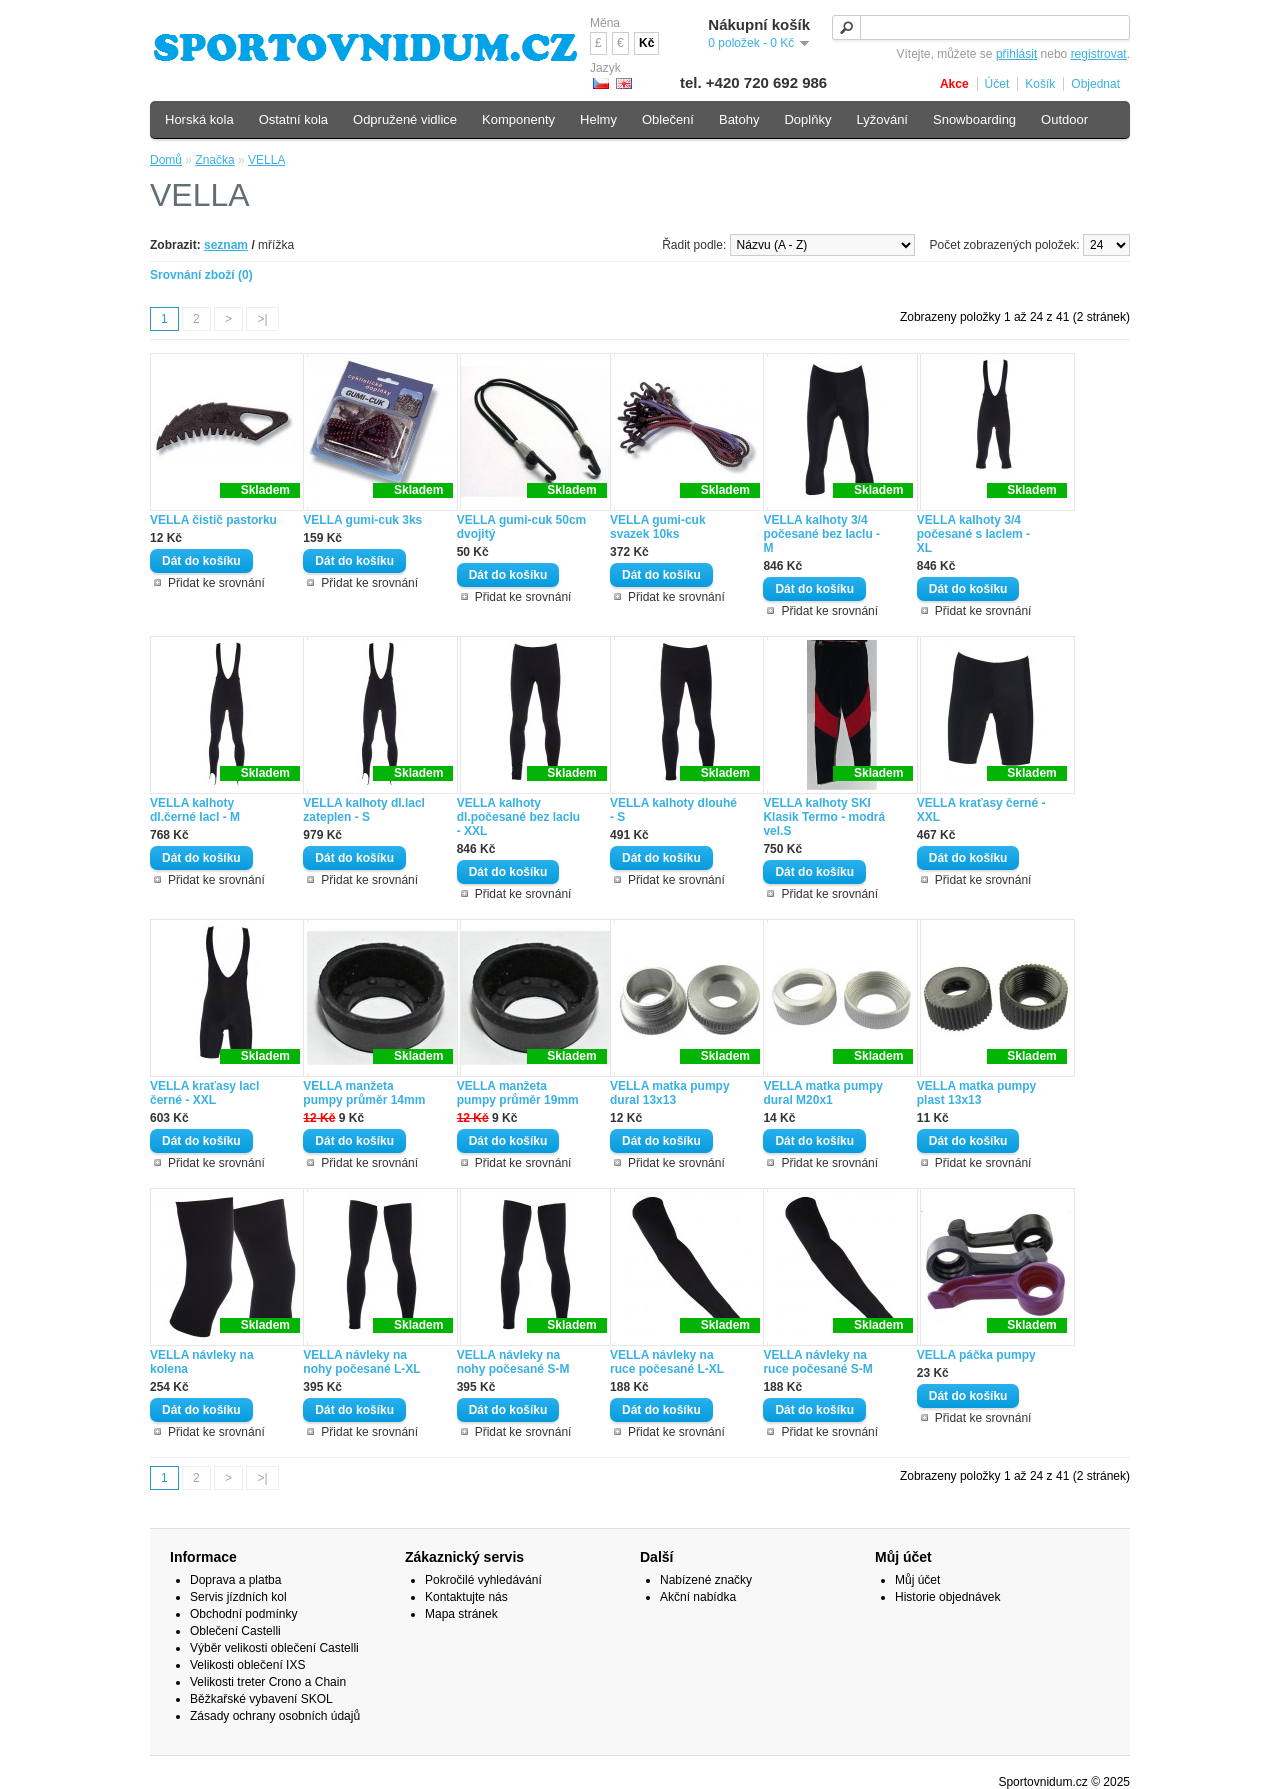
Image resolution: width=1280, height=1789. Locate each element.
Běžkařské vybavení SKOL (261, 1699)
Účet (997, 84)
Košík (1040, 84)
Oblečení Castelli (235, 1631)
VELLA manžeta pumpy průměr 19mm (518, 1093)
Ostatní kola (293, 119)
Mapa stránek (461, 1614)
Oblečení (668, 119)
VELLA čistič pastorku (213, 520)
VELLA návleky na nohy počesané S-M (513, 1362)
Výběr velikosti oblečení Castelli (274, 1648)
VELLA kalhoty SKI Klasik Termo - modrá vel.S (824, 817)
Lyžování (882, 119)
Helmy (598, 119)
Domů (166, 160)
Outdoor (1064, 119)
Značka (214, 160)
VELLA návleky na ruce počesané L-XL (667, 1362)
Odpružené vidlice (405, 119)
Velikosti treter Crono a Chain (268, 1682)
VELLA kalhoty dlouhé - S (673, 810)
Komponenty (518, 119)
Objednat (1095, 84)
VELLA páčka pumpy (976, 1355)
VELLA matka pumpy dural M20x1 (823, 1093)
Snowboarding (974, 119)
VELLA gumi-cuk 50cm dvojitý (522, 527)
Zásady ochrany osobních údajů (275, 1716)
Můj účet (917, 1580)
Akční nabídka (698, 1597)
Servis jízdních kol (238, 1597)
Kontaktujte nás (466, 1597)
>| (262, 319)
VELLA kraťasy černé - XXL (981, 810)
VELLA (266, 160)
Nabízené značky (706, 1580)
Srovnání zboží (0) (201, 275)
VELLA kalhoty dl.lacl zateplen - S (364, 810)
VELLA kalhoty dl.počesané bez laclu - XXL (518, 817)
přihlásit (1016, 54)
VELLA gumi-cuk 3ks (362, 520)
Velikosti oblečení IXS (247, 1665)
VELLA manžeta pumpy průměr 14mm (364, 1093)
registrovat (1099, 54)
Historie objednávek (947, 1597)
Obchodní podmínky (243, 1614)
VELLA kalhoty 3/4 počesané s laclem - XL (973, 534)
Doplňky (807, 119)
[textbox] (981, 27)
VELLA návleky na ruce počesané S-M (817, 1362)
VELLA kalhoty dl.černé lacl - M (195, 810)
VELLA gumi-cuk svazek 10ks (658, 527)
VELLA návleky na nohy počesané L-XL (361, 1362)
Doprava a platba (235, 1580)
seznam (226, 245)
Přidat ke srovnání (216, 583)
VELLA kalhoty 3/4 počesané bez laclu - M (821, 534)
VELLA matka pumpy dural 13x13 (670, 1093)
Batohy (739, 119)
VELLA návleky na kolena (202, 1362)
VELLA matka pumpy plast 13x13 (977, 1093)
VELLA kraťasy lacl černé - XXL (204, 1093)
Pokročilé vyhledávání (483, 1580)
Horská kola (199, 119)
